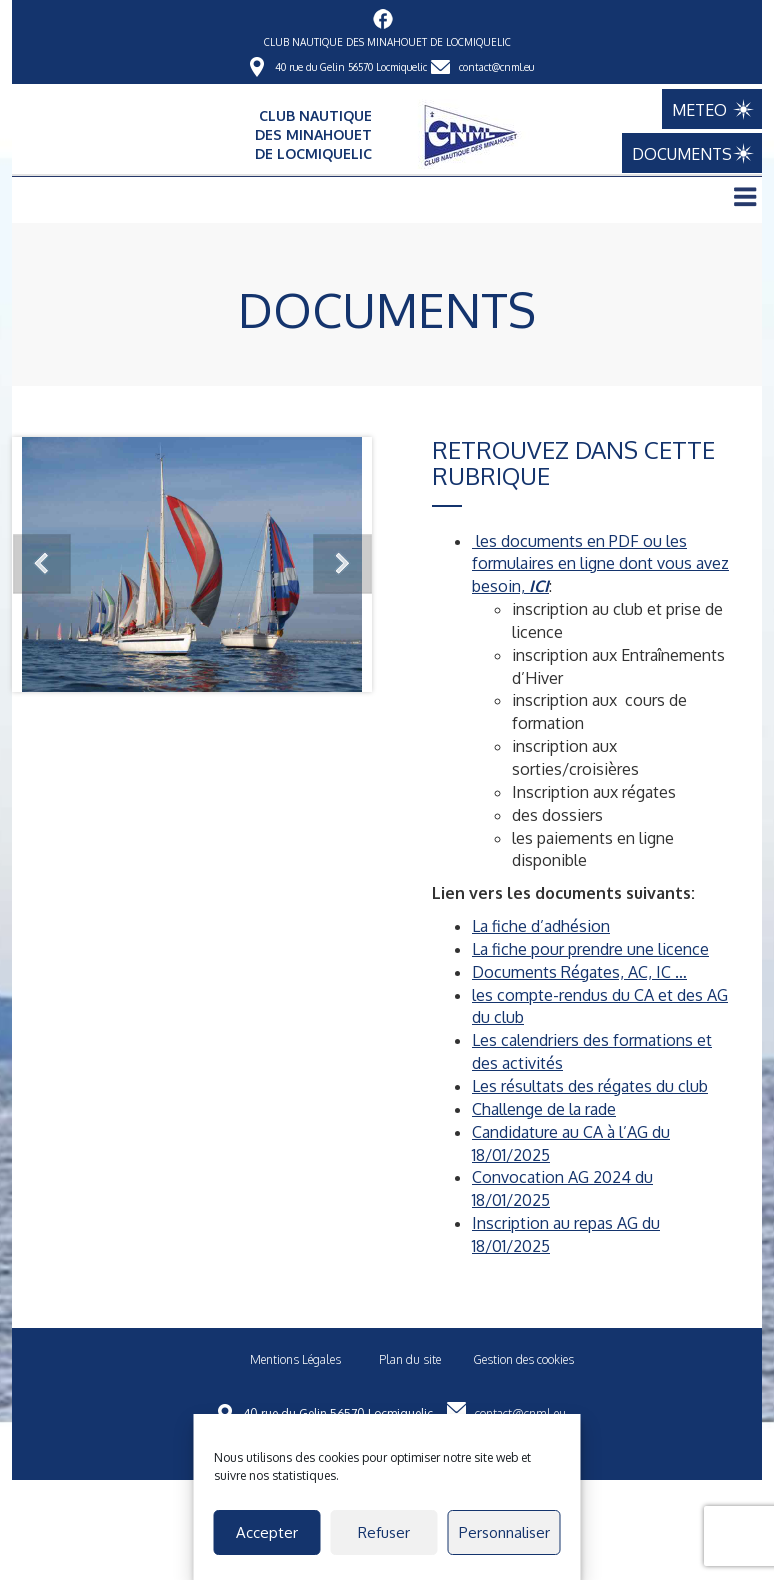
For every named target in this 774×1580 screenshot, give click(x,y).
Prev (42, 564)
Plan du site (410, 1359)
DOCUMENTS (692, 154)
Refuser (384, 1532)
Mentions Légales (295, 1359)
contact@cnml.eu (496, 67)
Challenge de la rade (544, 1109)
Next (342, 564)
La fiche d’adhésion (541, 926)
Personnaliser (504, 1532)
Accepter (267, 1532)
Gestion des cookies (523, 1359)
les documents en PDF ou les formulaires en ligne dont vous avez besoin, (600, 564)
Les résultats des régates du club (590, 1086)
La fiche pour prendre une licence (590, 949)
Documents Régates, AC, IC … (579, 972)
